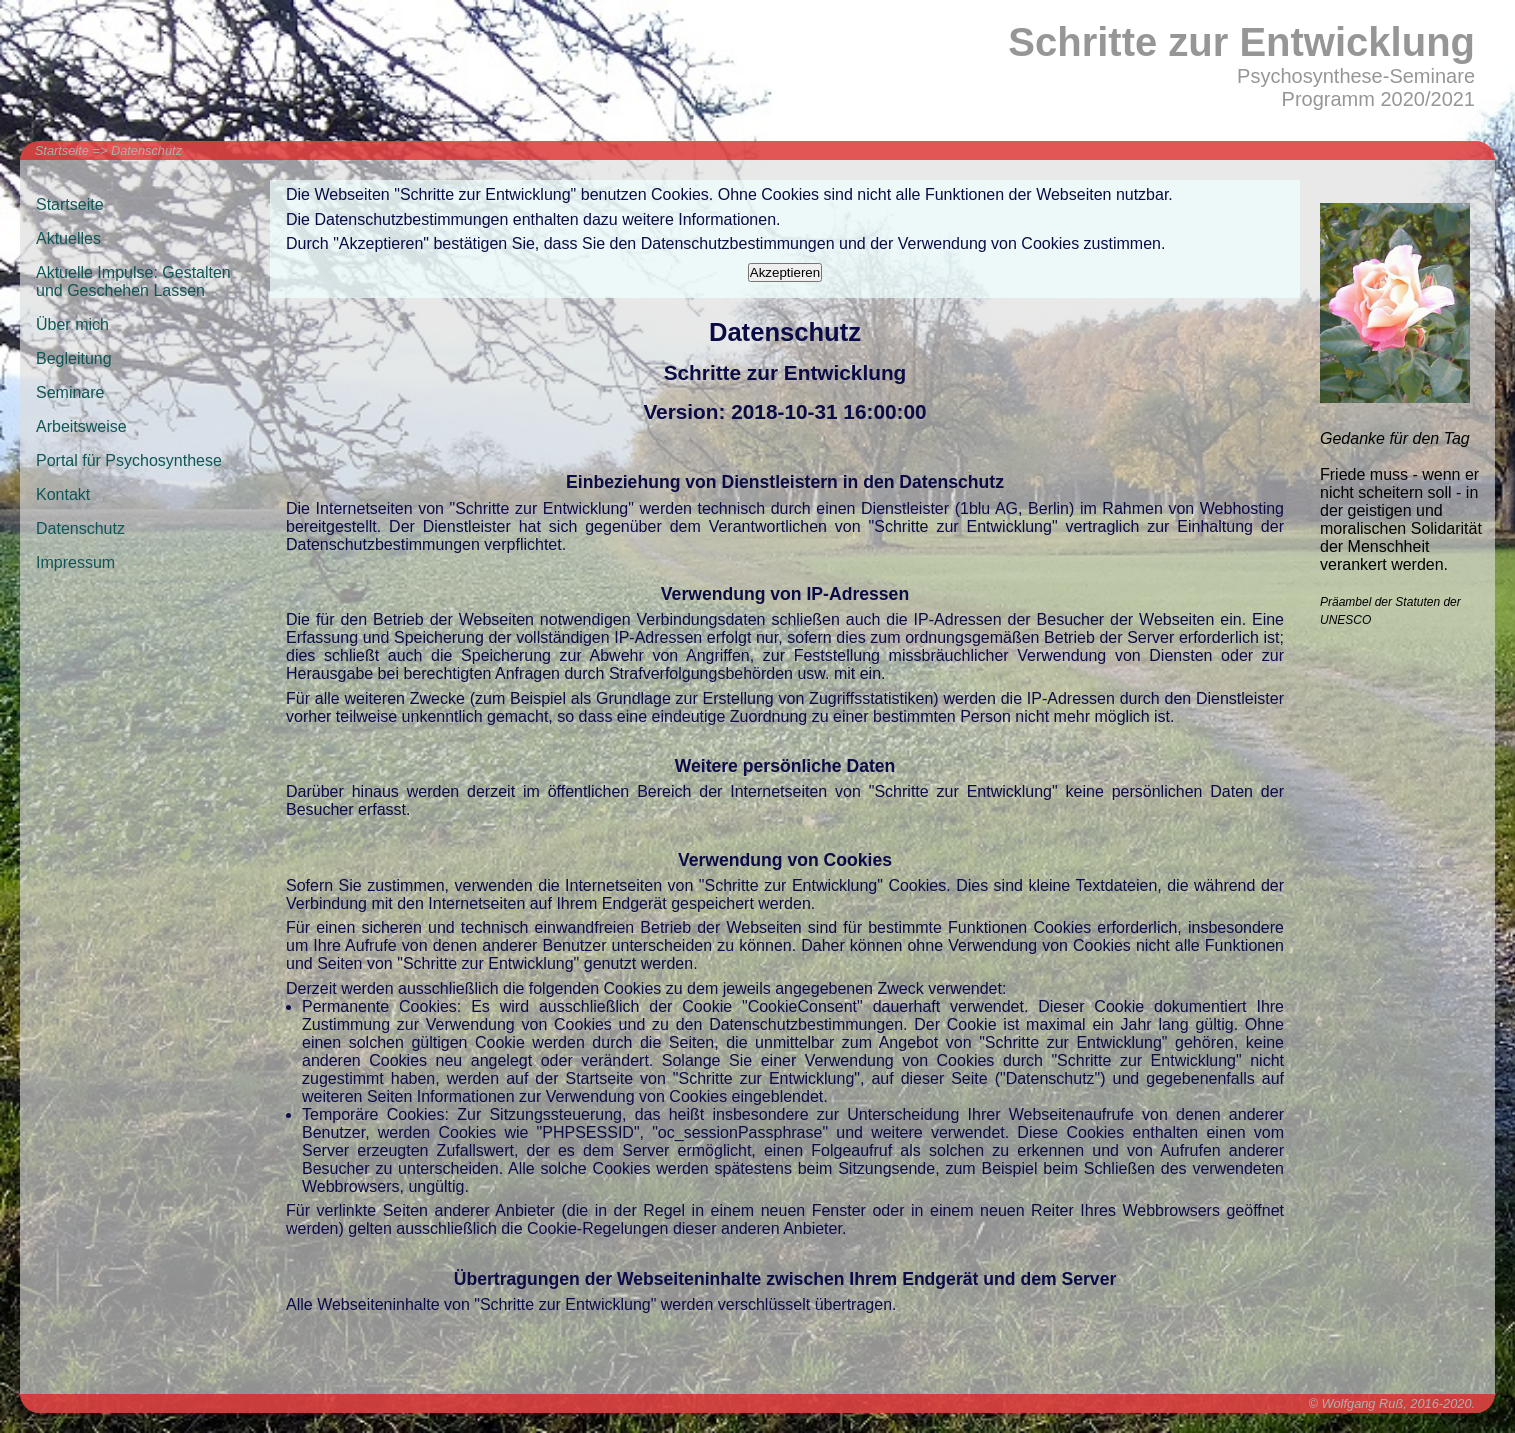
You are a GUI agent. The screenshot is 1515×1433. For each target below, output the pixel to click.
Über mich (72, 324)
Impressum (75, 562)
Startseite (62, 150)
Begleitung (74, 358)
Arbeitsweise (81, 426)
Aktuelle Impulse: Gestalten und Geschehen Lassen (133, 281)
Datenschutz (146, 150)
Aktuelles (68, 238)
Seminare (70, 392)
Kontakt (63, 494)
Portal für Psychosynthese (129, 460)
